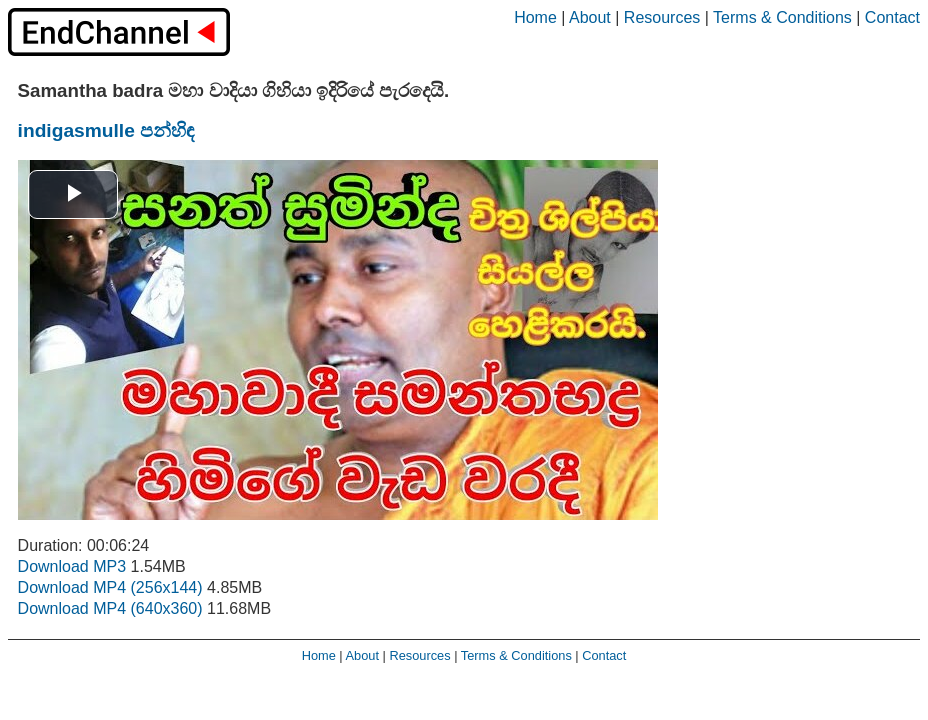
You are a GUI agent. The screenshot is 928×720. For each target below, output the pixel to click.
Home (535, 17)
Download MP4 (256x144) (110, 587)
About (590, 17)
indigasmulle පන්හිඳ (106, 130)
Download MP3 (72, 566)
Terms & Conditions (782, 17)
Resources (662, 17)
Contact (892, 17)
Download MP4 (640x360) (110, 608)
